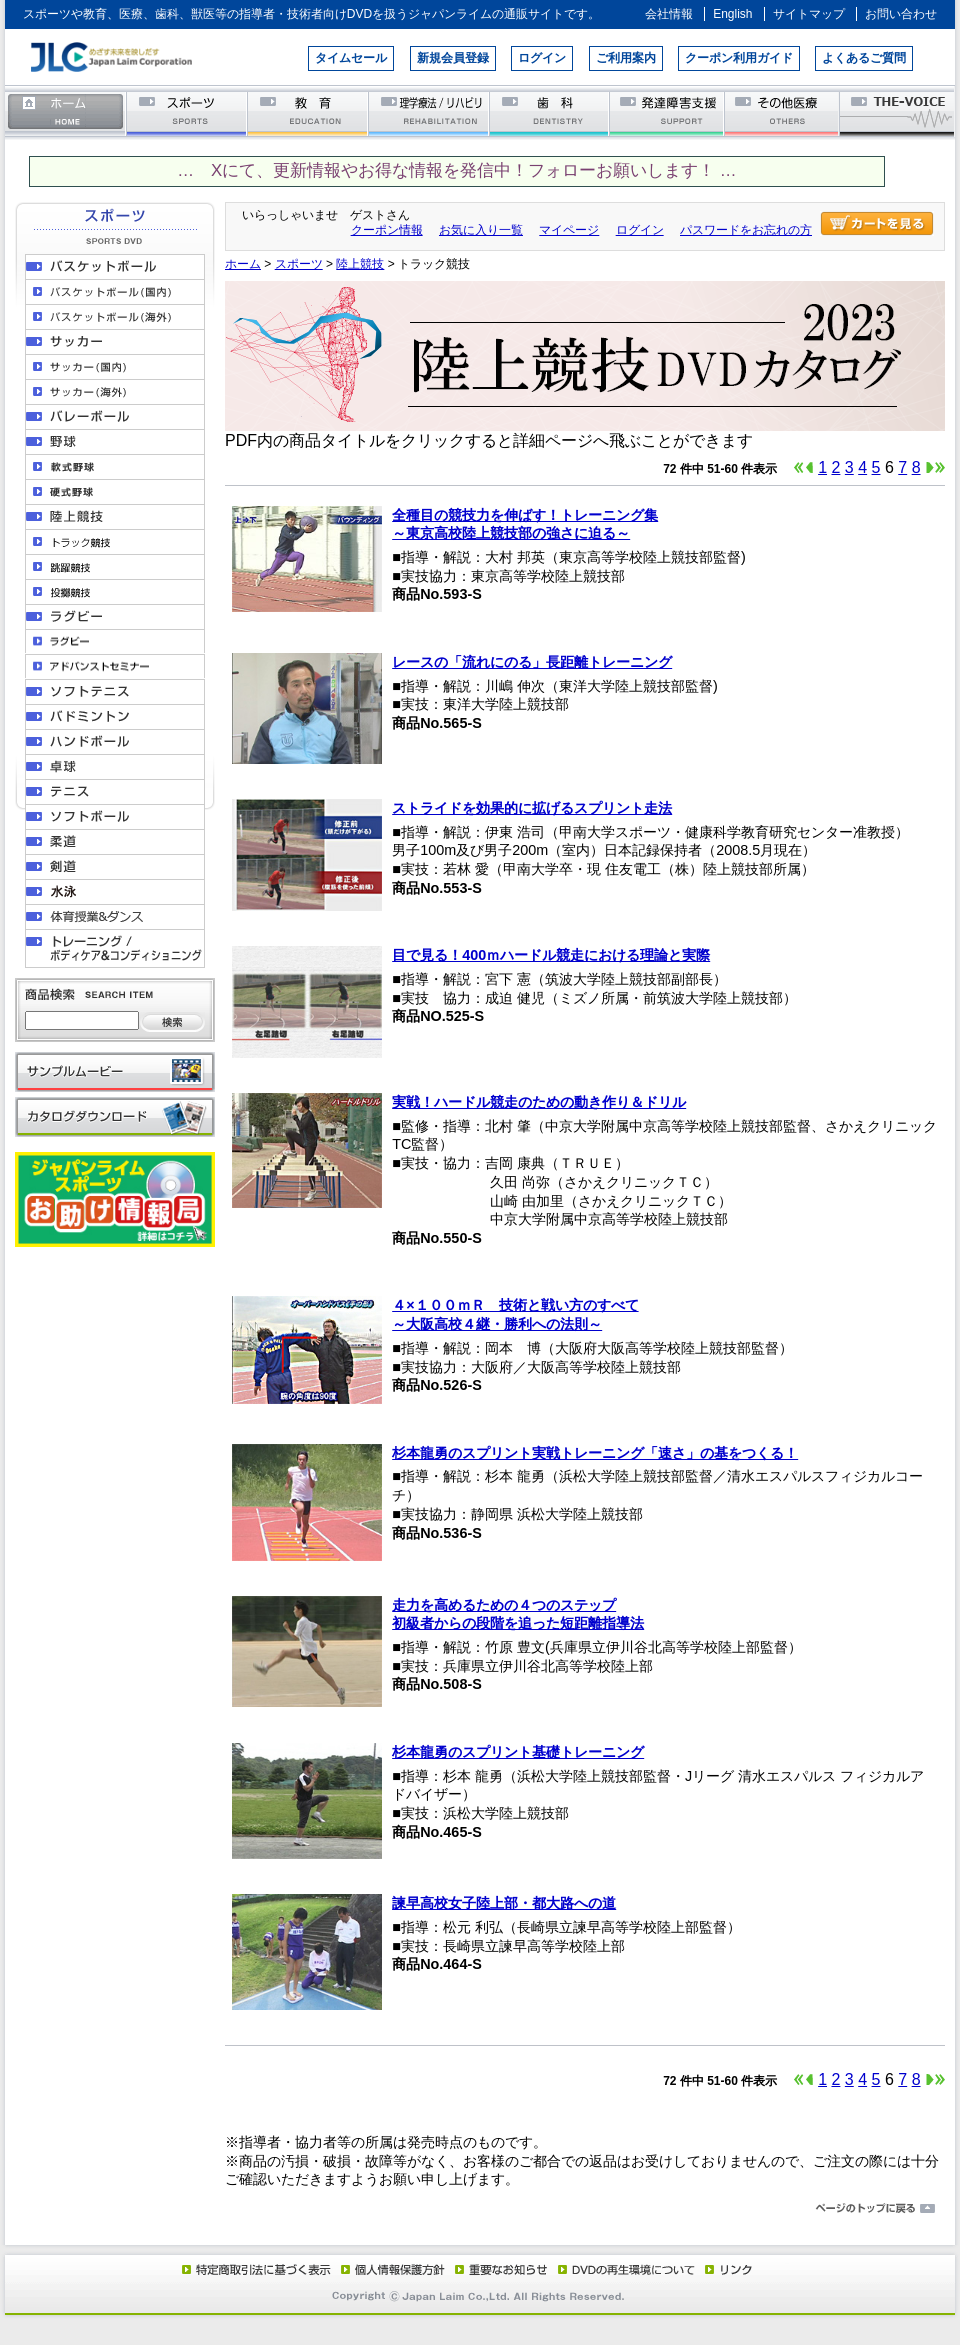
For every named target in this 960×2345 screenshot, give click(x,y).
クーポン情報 (387, 230)
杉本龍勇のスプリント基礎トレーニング (518, 1752)
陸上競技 (360, 264)
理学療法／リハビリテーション (429, 112)
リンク (727, 2269)
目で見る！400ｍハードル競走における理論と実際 (551, 955)
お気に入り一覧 (481, 230)
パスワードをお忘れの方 (746, 230)
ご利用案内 (626, 58)
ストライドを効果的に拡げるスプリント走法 (532, 808)
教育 (308, 112)
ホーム (66, 112)
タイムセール (351, 58)
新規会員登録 (453, 58)
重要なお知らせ (497, 2269)
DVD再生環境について (628, 2269)
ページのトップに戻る (480, 2209)
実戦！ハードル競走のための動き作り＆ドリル (539, 1102)
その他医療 (783, 112)
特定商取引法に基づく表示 (255, 2269)
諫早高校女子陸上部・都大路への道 (504, 1903)
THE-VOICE (898, 112)
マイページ (569, 230)
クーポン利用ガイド (739, 58)
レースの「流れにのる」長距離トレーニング (532, 662)
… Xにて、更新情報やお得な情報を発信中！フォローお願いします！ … (456, 170)
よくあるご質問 (864, 58)
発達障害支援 (668, 112)
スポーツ (187, 112)
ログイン (542, 58)
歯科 (550, 112)
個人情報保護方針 (390, 2269)
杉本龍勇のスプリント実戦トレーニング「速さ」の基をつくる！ (595, 1453)
